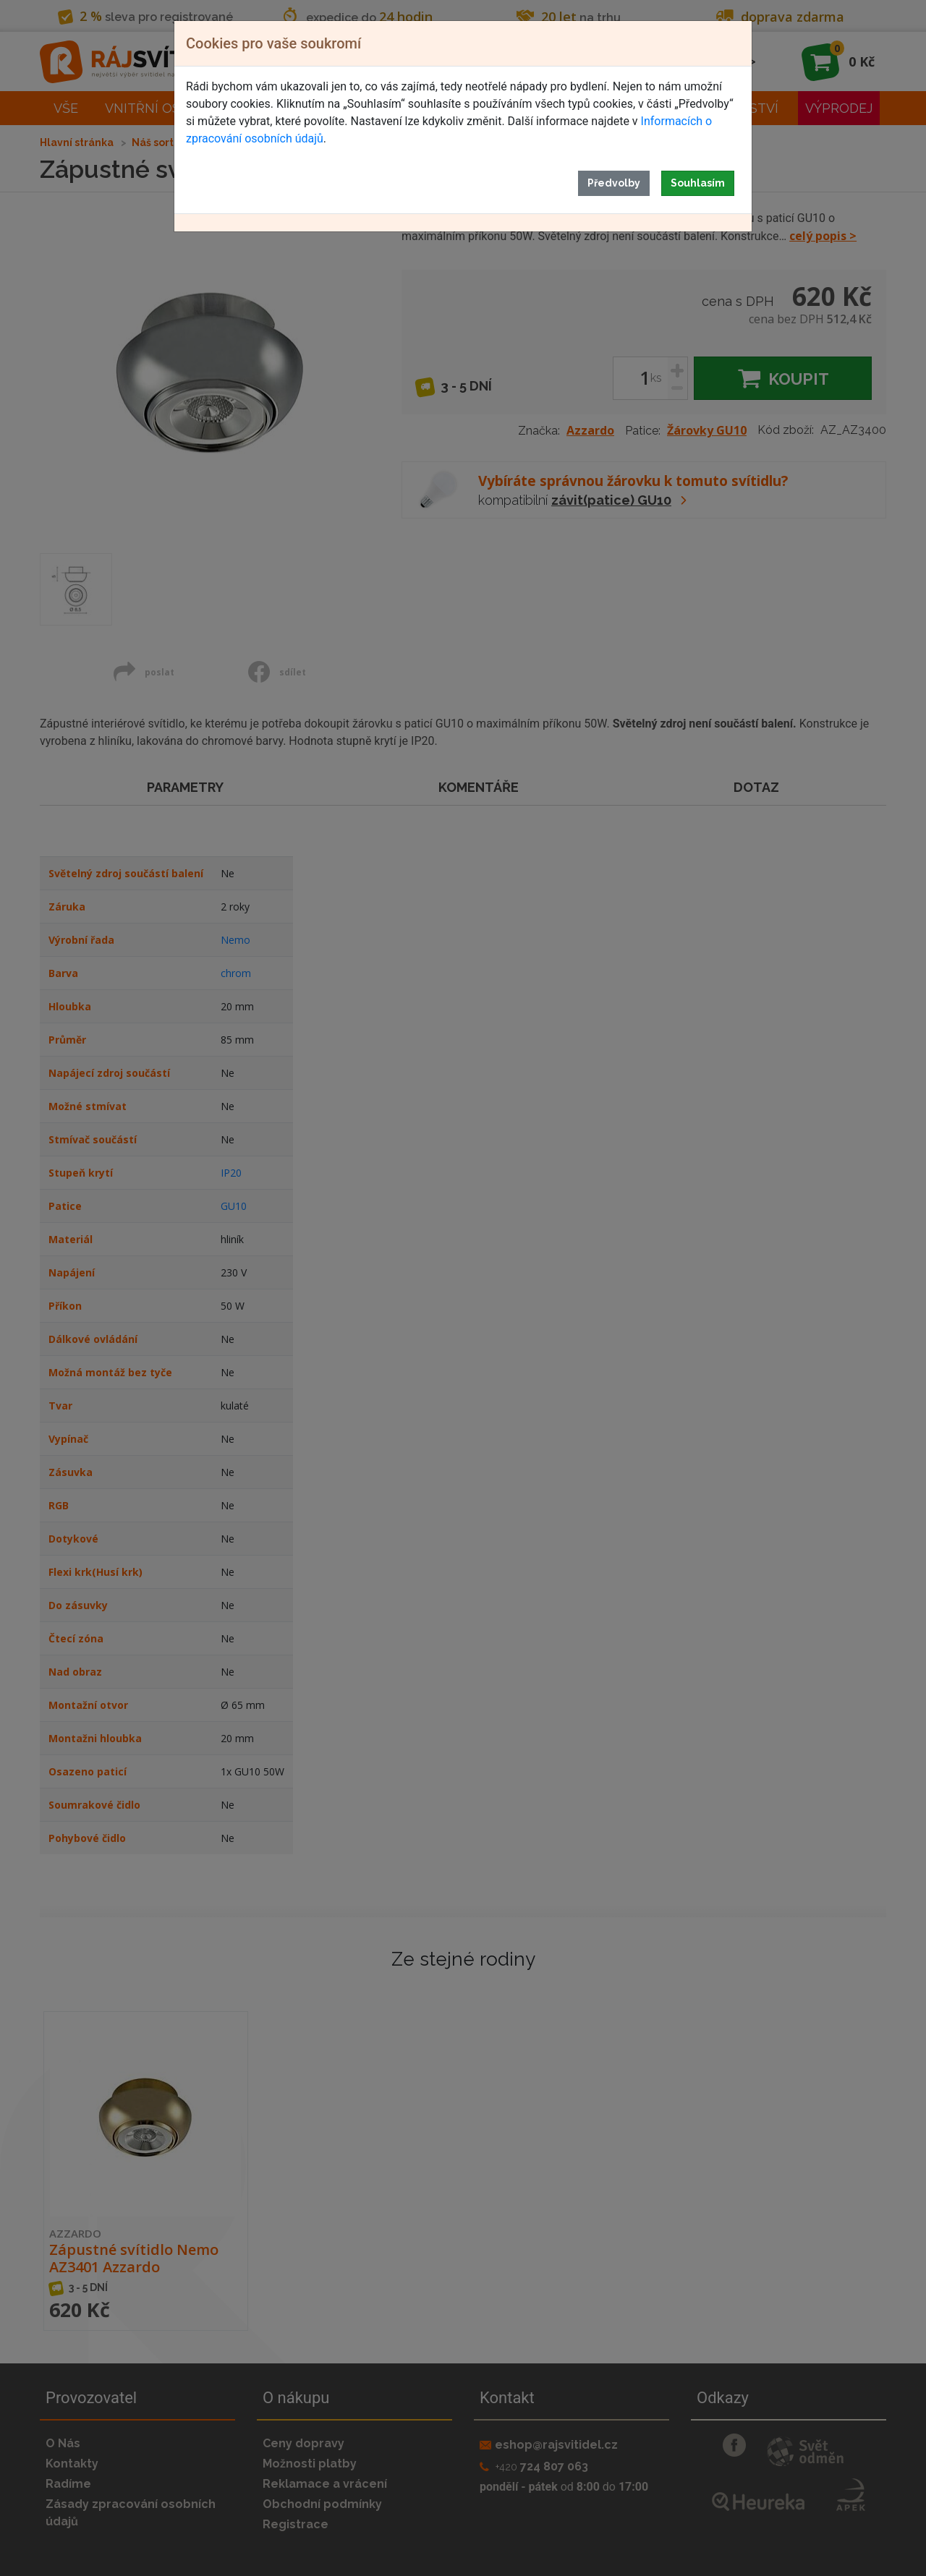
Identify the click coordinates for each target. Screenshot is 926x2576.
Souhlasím (698, 183)
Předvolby (613, 183)
